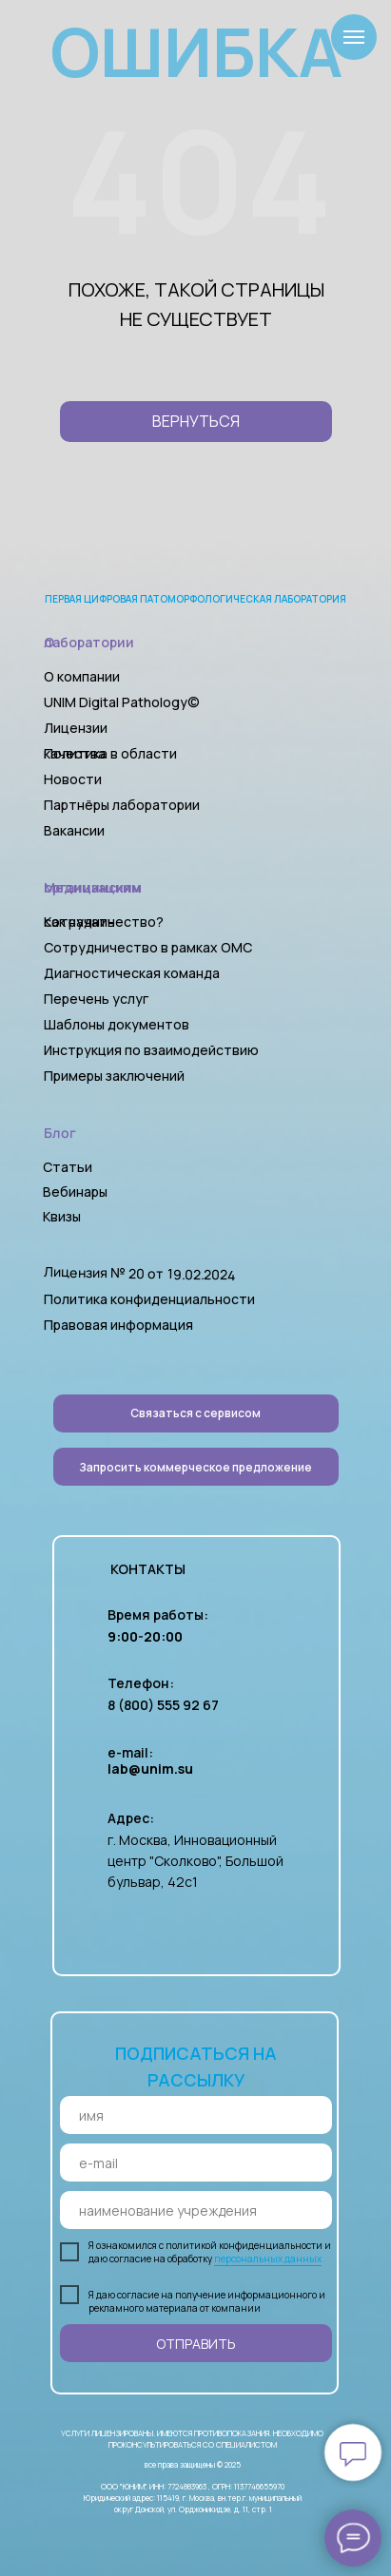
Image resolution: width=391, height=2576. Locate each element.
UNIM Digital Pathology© (122, 702)
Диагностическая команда (132, 973)
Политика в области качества (110, 753)
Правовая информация (118, 1325)
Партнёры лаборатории (122, 805)
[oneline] (196, 2210)
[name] (196, 2115)
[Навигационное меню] (353, 37)
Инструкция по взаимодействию (151, 1050)
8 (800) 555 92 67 (163, 1705)
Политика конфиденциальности (149, 1299)
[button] (196, 1467)
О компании (82, 676)
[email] (196, 2162)
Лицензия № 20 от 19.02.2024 (139, 1273)
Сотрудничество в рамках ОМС (148, 947)
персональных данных (268, 2258)
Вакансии (74, 830)
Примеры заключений (114, 1076)
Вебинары (75, 1191)
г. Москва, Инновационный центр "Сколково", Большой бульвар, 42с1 (195, 1861)
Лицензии (76, 728)
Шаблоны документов (118, 1024)
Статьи (67, 1167)
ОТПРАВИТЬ (196, 2344)
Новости (73, 779)
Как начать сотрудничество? (104, 922)
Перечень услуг (96, 999)
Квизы (62, 1216)
